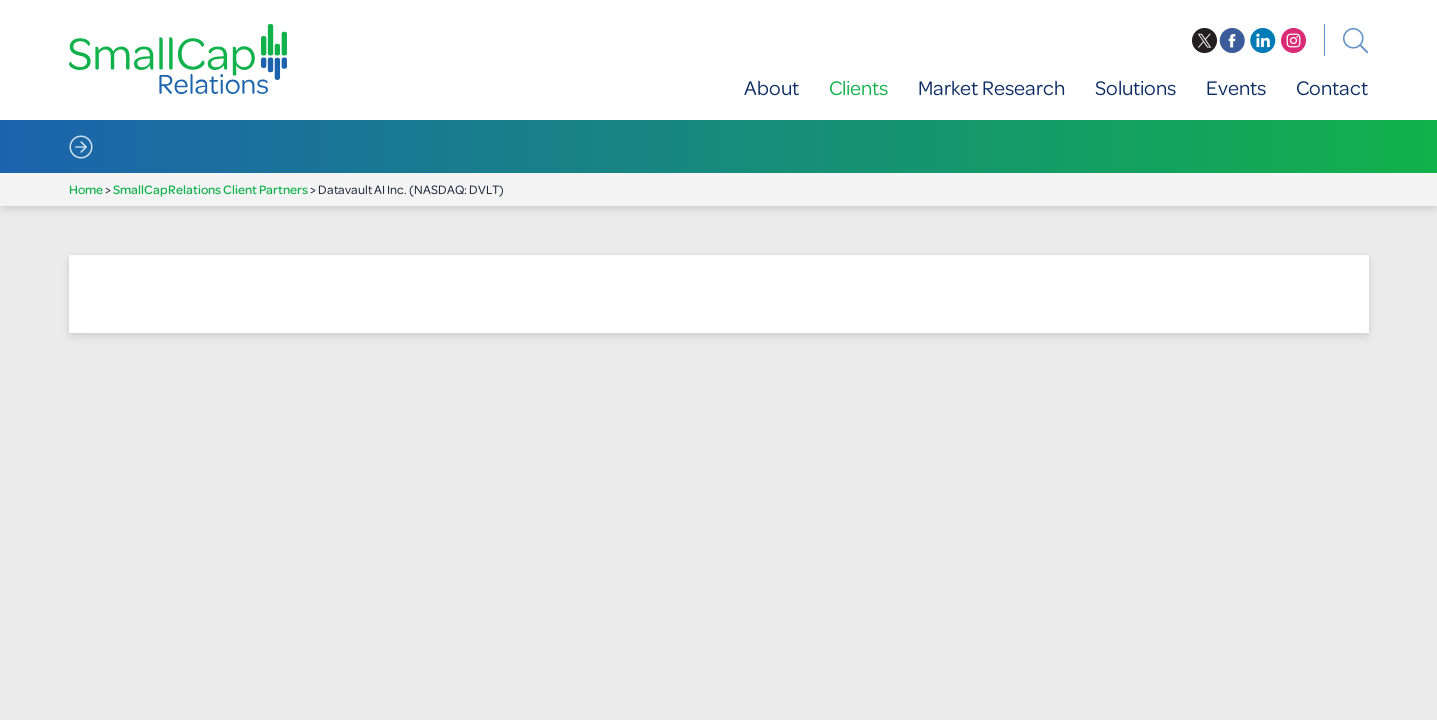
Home (86, 189)
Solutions (1135, 87)
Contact (1332, 87)
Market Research (991, 87)
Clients (858, 87)
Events (1236, 87)
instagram (1294, 41)
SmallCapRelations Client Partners (210, 189)
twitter (1204, 41)
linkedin (1263, 41)
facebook (1232, 41)
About (771, 87)
